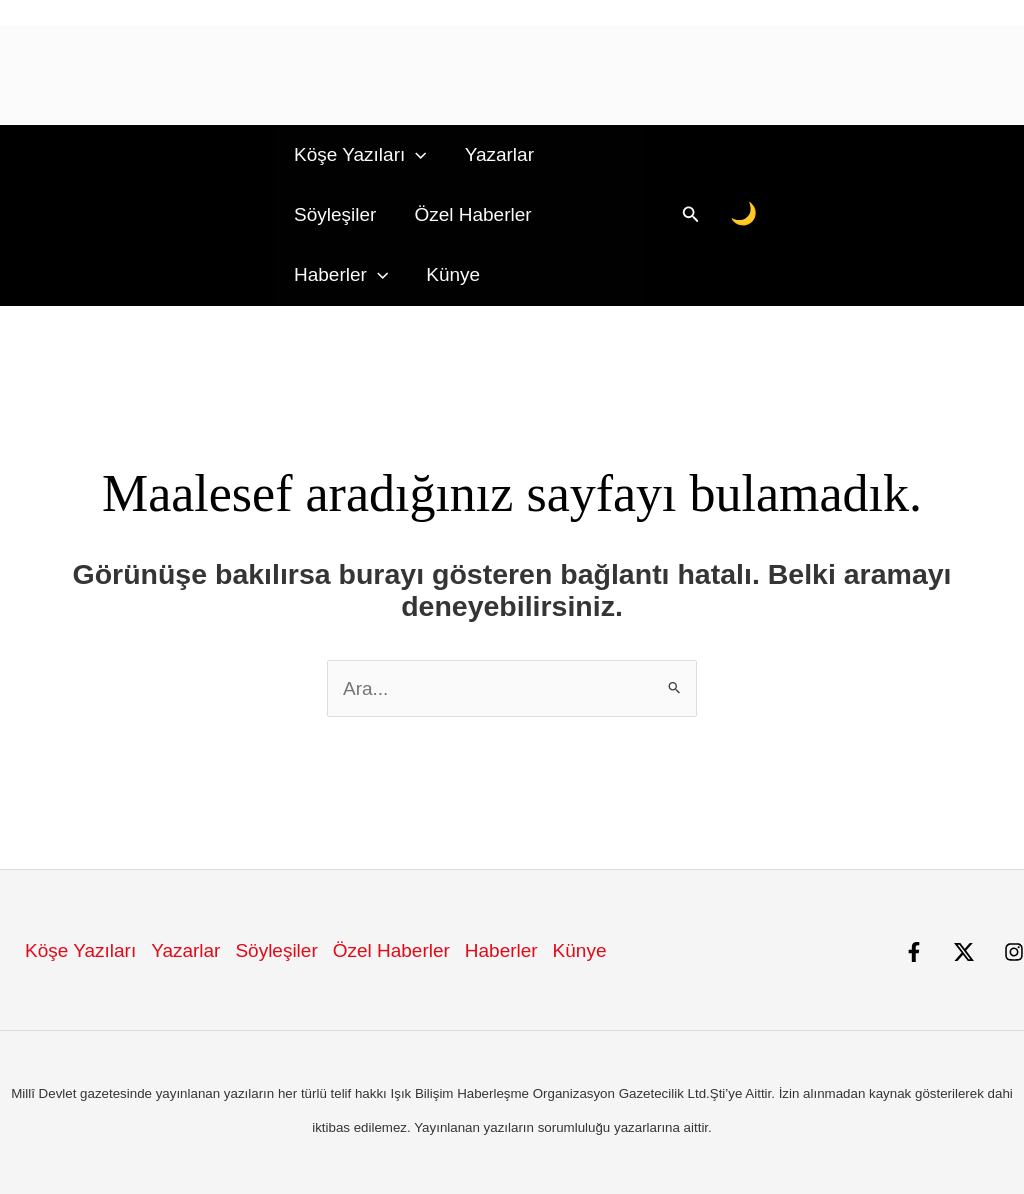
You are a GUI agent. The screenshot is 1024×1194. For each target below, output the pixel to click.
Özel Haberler (472, 214)
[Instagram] (1014, 952)
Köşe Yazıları (360, 155)
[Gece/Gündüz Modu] (744, 214)
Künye (453, 274)
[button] (415, 155)
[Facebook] (914, 952)
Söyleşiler (335, 214)
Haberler (341, 275)
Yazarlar (499, 154)
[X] (964, 952)
